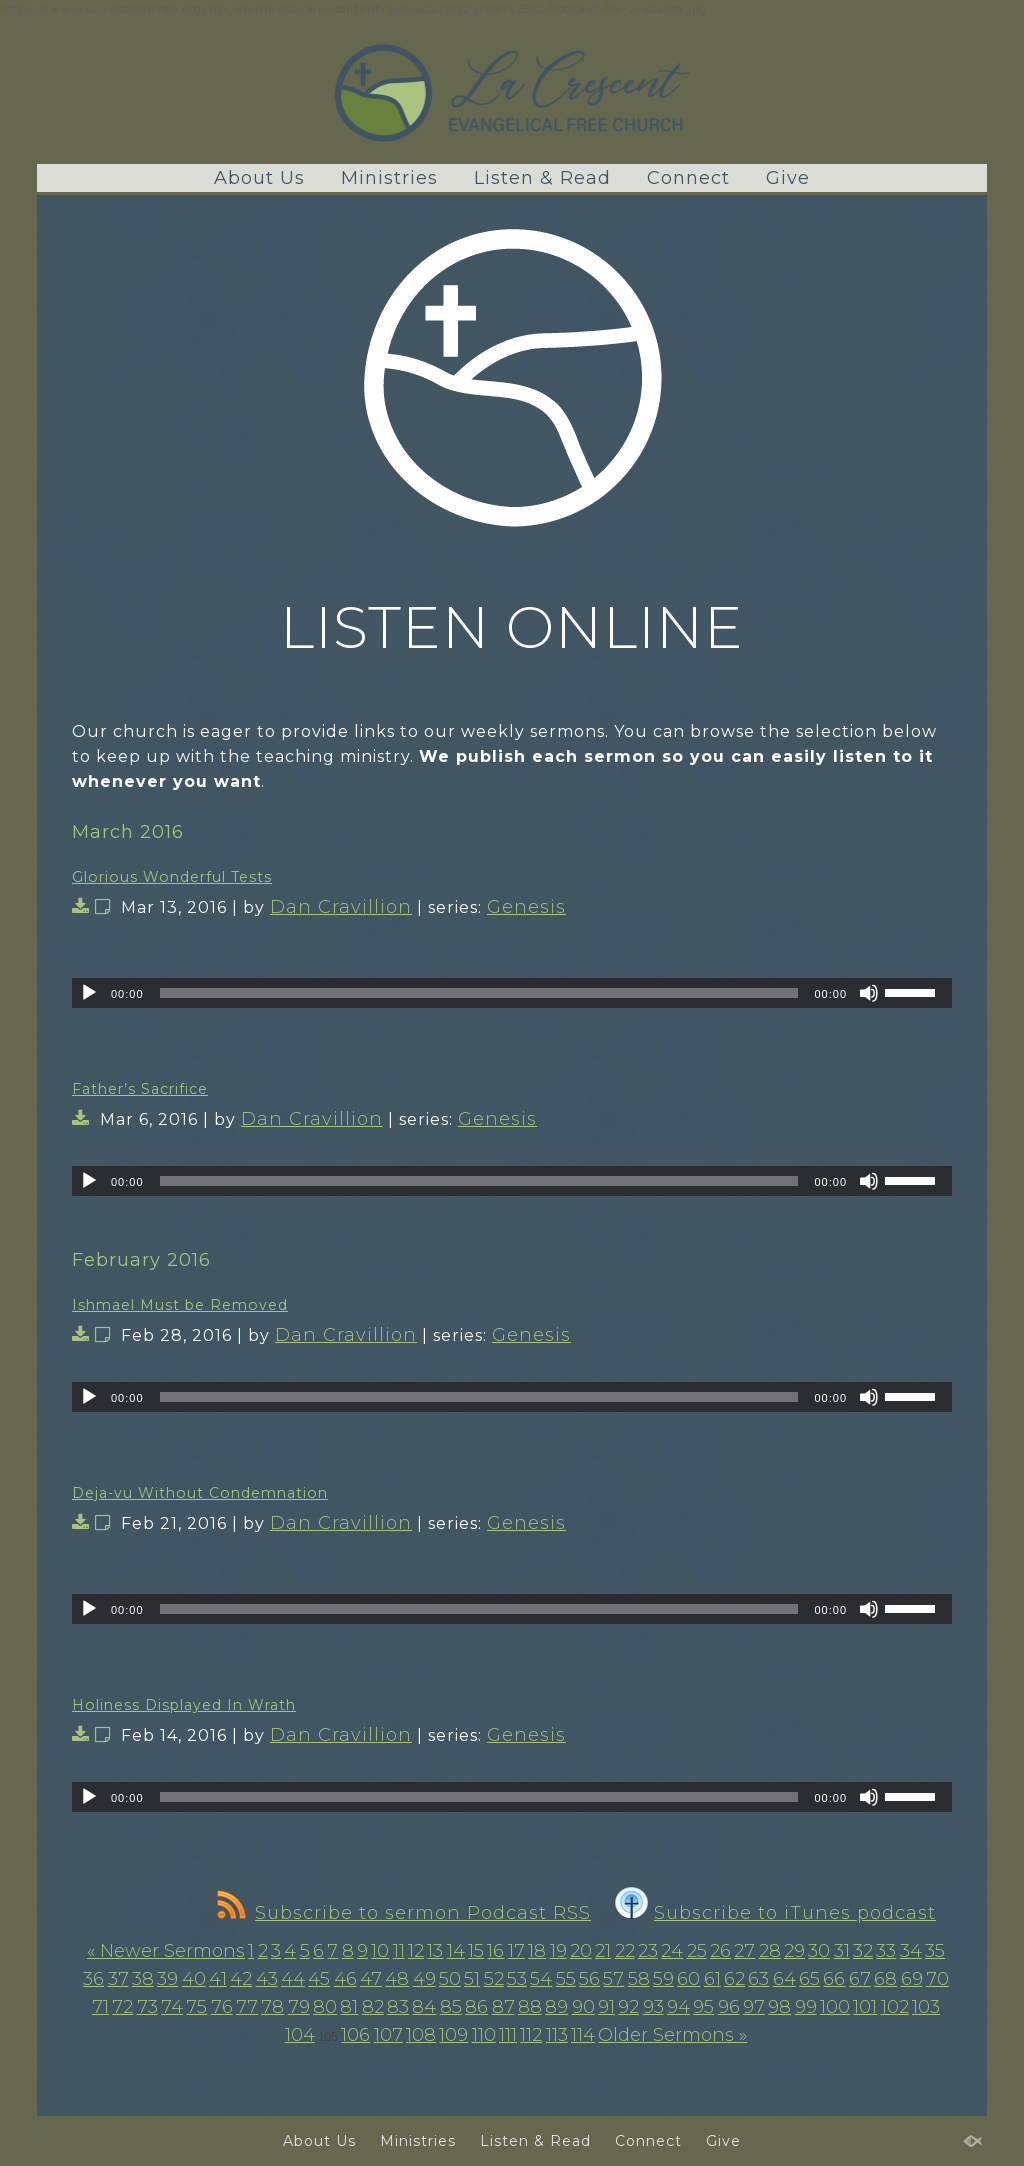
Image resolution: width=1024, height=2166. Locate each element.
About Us (259, 178)
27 (744, 1951)
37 (118, 1979)
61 (712, 1979)
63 (758, 1979)
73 (147, 2007)
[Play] (89, 993)
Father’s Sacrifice (140, 1089)
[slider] (479, 993)
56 (589, 1979)
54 (541, 1979)
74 (172, 2007)
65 (809, 1979)
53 (517, 1979)
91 (606, 2007)
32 (863, 1951)
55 (566, 1979)
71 (100, 2007)
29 (794, 1951)
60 (688, 1979)
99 (806, 2007)
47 (371, 1979)
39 (167, 1979)
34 (911, 1951)
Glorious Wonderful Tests (172, 877)
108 (421, 2035)
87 (503, 2007)
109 (453, 2035)
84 (424, 2007)
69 (912, 1979)
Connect (688, 178)
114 (583, 2035)
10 (380, 1951)
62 (734, 1979)
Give (788, 178)
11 (399, 1951)
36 (93, 1979)
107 (388, 2035)
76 (222, 2007)
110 (484, 2035)
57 (613, 1979)
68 (885, 1979)
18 (537, 1951)
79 (299, 2007)
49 (424, 1979)
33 (886, 1951)
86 (476, 2007)
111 (508, 2035)
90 (583, 2007)
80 (325, 2007)
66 (834, 1979)
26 (720, 1951)
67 (860, 1979)
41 (218, 1979)
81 (349, 2007)
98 (779, 2007)
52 (494, 1979)
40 (194, 1979)
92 (628, 2007)
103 (926, 2007)
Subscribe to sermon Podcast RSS (404, 1913)
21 (603, 1951)
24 (672, 1951)
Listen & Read (542, 178)
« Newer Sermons (166, 1951)
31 (842, 1951)
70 (937, 1979)
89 (556, 2007)
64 (784, 1979)
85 (451, 2007)
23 (648, 1951)
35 (935, 1951)
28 (770, 1951)
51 (472, 1979)
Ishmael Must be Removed (180, 1305)
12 (416, 1951)
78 (272, 2007)
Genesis (526, 907)
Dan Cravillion (341, 907)
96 (729, 2007)
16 (495, 1951)
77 (247, 2007)
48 (397, 1979)
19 (558, 1951)
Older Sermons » (672, 2035)
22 (625, 1951)
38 (143, 1979)
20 (581, 1951)
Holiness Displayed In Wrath (184, 1705)
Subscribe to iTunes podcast (775, 1913)
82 (373, 2007)
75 (196, 2007)
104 (300, 2035)
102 (895, 2007)
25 (697, 1951)
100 (835, 2007)
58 (639, 1979)
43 (267, 1979)
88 (530, 2007)
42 (241, 1979)
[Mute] (869, 993)
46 (345, 1979)
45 (319, 1979)
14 (456, 1951)
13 (435, 1951)
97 (754, 2007)
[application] (512, 993)
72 (122, 2007)
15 (476, 1951)
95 (703, 2007)
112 (531, 2035)
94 (678, 2007)
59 (663, 1979)
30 (819, 1951)
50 (450, 1979)
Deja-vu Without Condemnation (200, 1493)
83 (398, 2007)
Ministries (389, 178)
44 (293, 1979)
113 (557, 2035)
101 (865, 2007)
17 (516, 1951)
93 (653, 2007)
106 (355, 2035)
